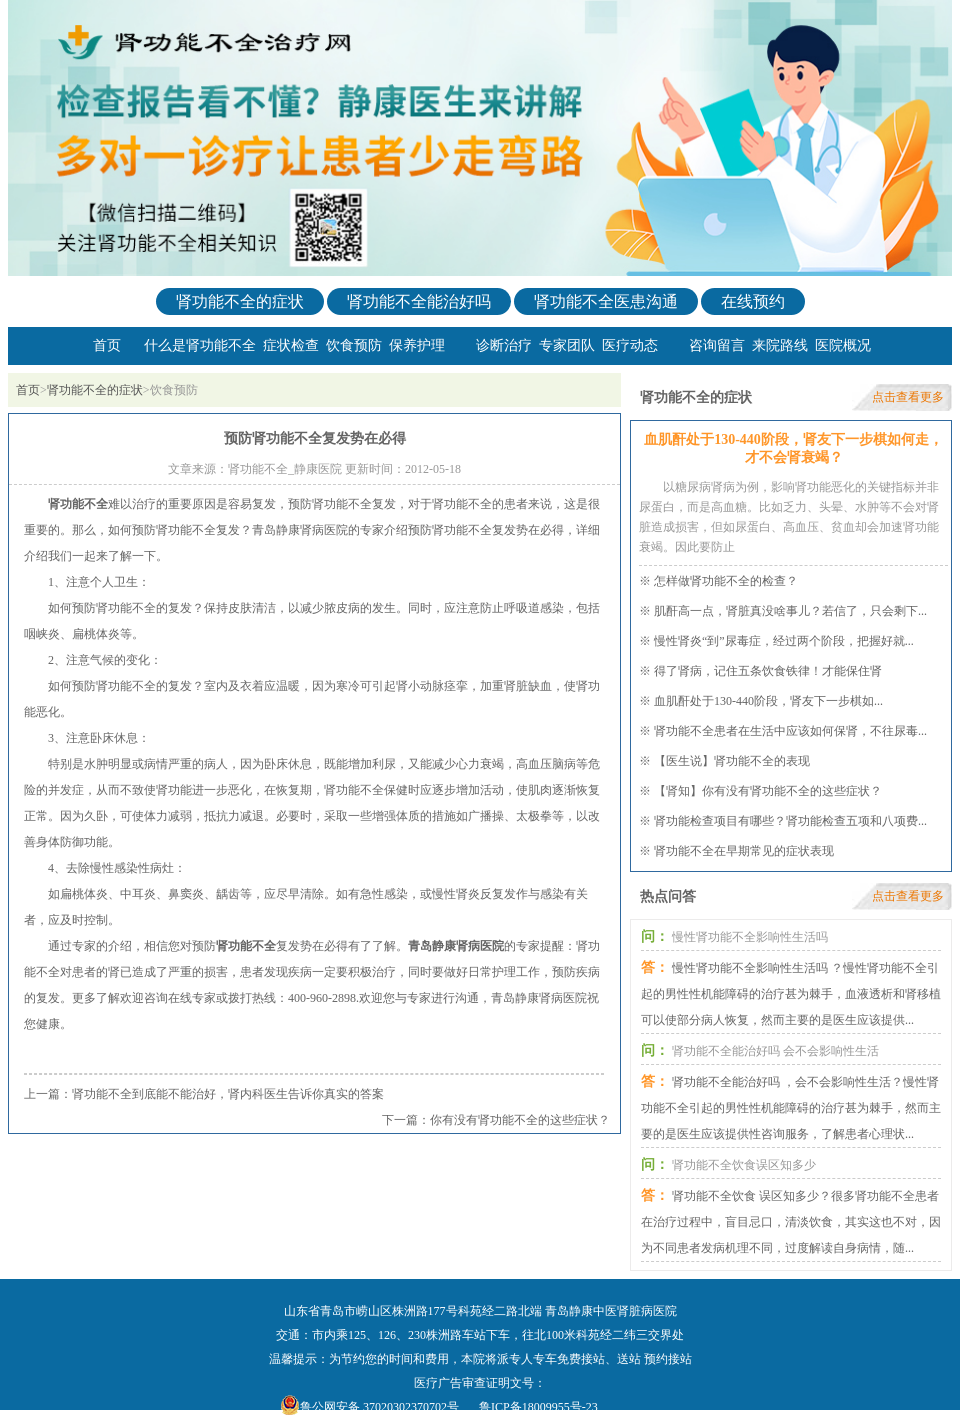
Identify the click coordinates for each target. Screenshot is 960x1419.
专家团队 (567, 345)
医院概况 (843, 345)
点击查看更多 (908, 397)
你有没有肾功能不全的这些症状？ (520, 1120)
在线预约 (753, 301)
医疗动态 (630, 345)
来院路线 (780, 345)
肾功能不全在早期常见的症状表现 (744, 851)
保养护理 (417, 345)
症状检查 (291, 345)
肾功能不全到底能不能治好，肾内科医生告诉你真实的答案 (228, 1094)
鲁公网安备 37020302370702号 (379, 1407)
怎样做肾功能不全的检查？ (726, 581)
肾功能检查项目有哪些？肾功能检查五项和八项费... (790, 821)
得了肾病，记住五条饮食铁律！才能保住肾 (768, 671)
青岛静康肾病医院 (456, 946)
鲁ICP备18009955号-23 (538, 1407)
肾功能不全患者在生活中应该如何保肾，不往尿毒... (790, 731)
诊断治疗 (504, 345)
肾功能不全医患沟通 (606, 301)
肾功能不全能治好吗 (419, 301)
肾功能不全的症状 (240, 301)
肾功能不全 (78, 504)
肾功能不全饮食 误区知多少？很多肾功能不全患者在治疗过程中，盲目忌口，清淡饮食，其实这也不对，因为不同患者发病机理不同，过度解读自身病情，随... (791, 1222)
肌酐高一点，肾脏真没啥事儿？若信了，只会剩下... (790, 611)
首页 (107, 345)
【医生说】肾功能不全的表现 (732, 761)
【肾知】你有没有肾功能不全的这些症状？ (768, 791)
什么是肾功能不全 (200, 345)
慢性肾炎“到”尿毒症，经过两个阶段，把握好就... (784, 641)
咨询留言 (717, 345)
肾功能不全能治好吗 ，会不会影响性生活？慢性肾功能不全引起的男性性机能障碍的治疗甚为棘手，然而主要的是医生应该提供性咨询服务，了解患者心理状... (791, 1108)
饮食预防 (354, 345)
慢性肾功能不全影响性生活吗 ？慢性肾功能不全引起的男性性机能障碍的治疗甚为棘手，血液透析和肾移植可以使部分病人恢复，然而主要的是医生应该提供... (791, 994)
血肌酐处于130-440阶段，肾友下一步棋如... (768, 701)
